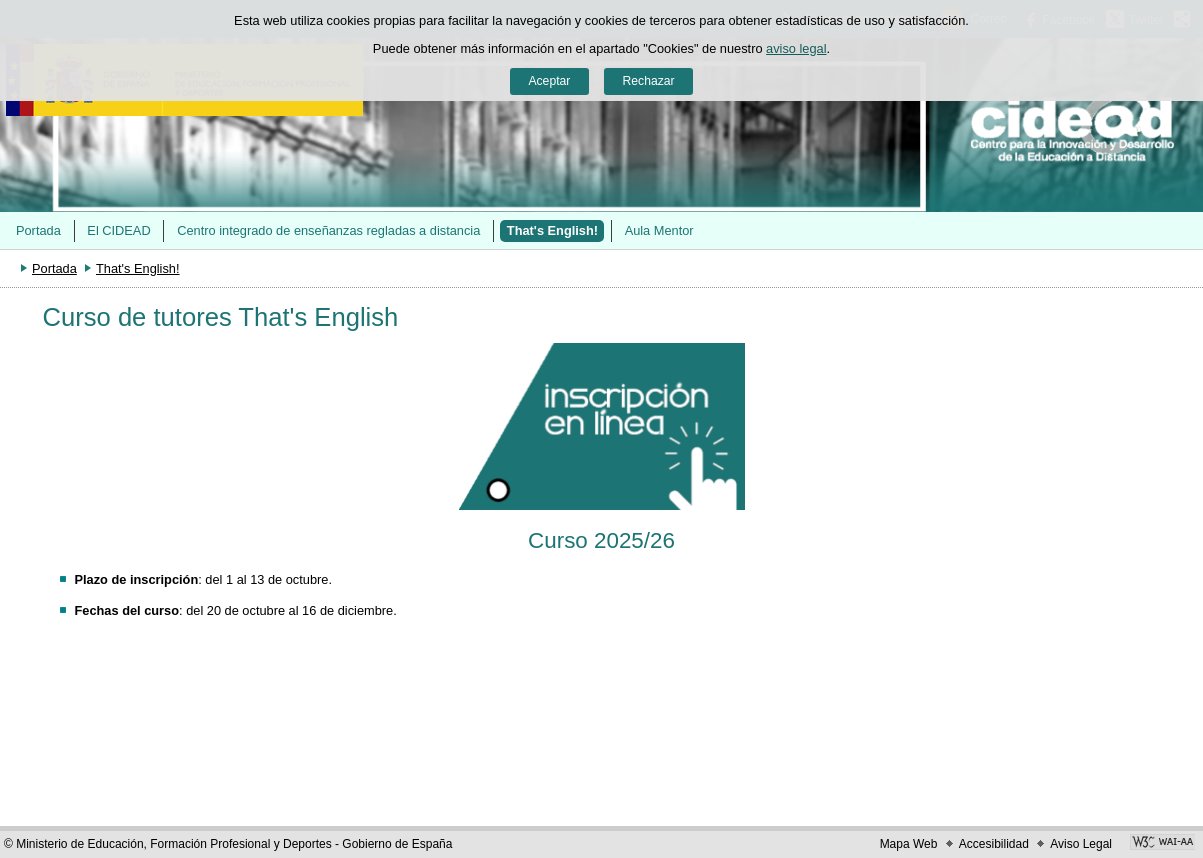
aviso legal (796, 48)
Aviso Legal (1081, 844)
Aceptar (549, 81)
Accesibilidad (994, 844)
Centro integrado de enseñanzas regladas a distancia (328, 230)
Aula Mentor (659, 230)
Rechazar (649, 81)
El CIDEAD (118, 230)
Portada (38, 230)
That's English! (552, 230)
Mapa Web (909, 844)
